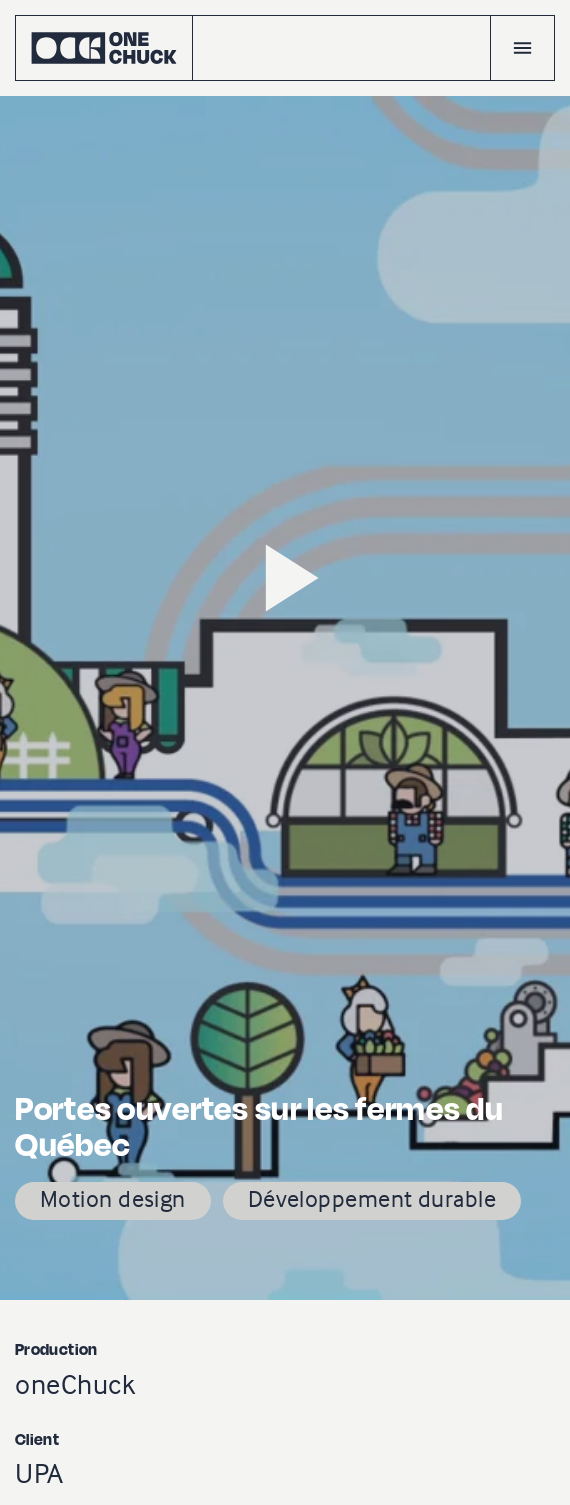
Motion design (113, 1198)
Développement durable (372, 1198)
